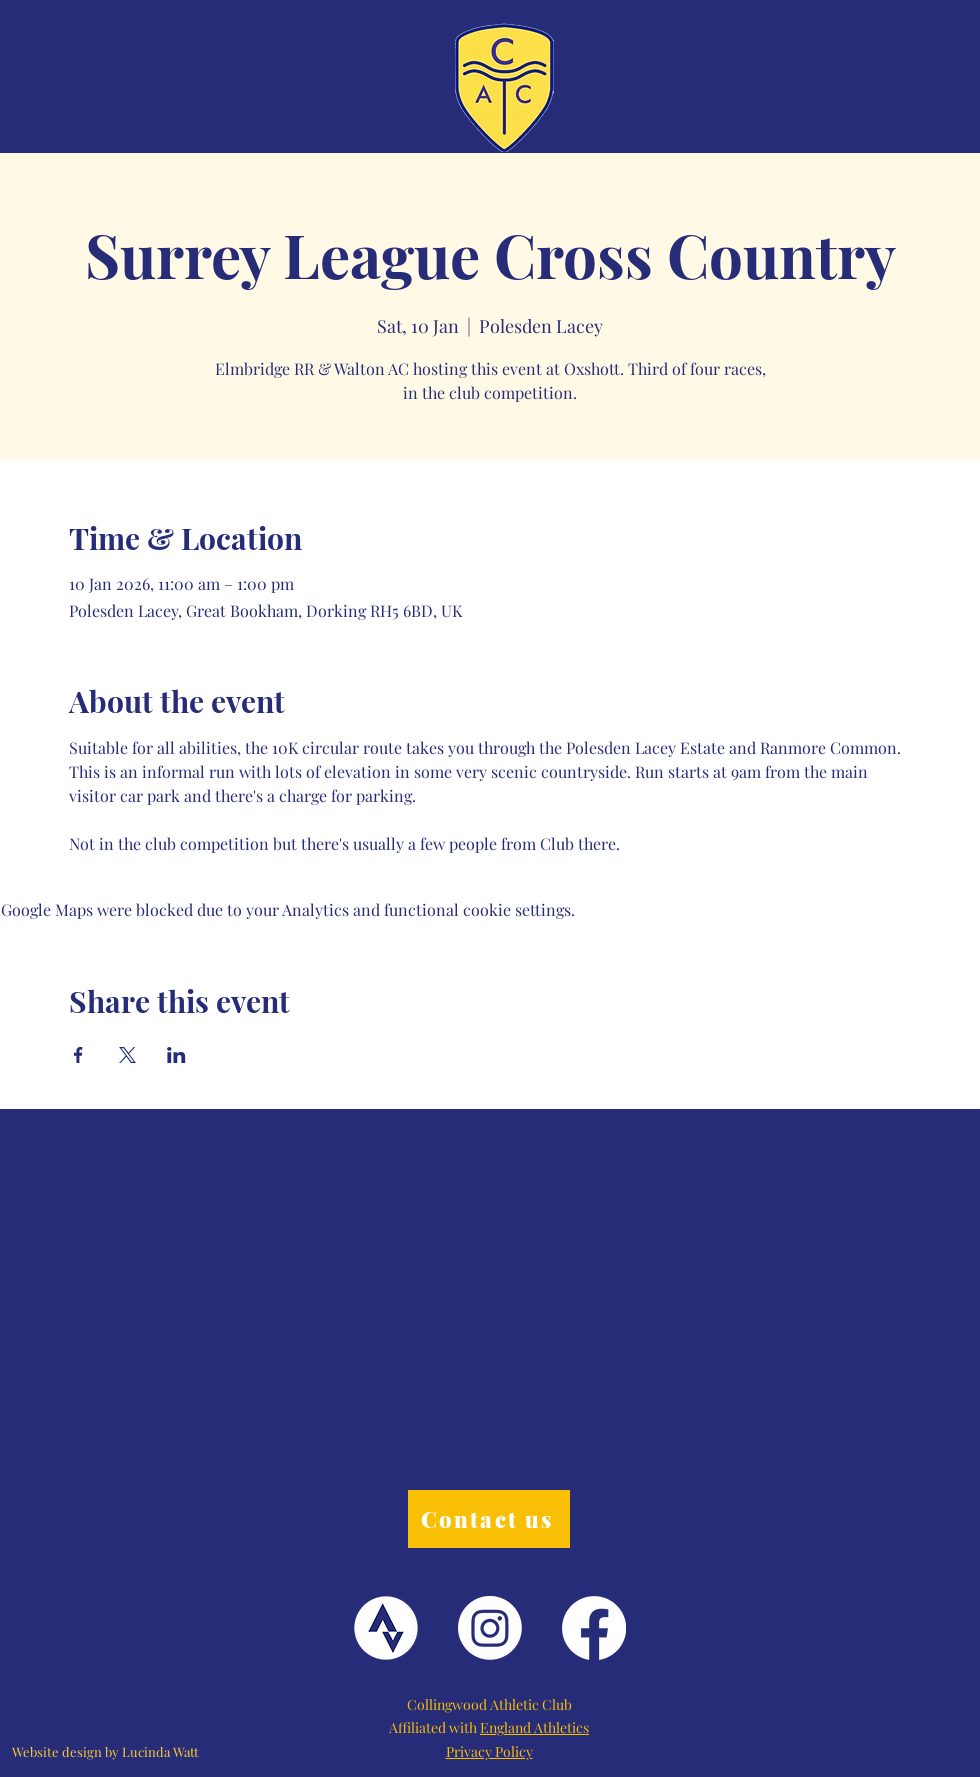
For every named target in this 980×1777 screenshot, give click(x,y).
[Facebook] (594, 1628)
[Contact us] (489, 1519)
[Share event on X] (127, 1055)
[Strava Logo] (386, 1628)
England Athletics (534, 1727)
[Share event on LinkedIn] (176, 1055)
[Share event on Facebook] (78, 1055)
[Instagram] (490, 1628)
